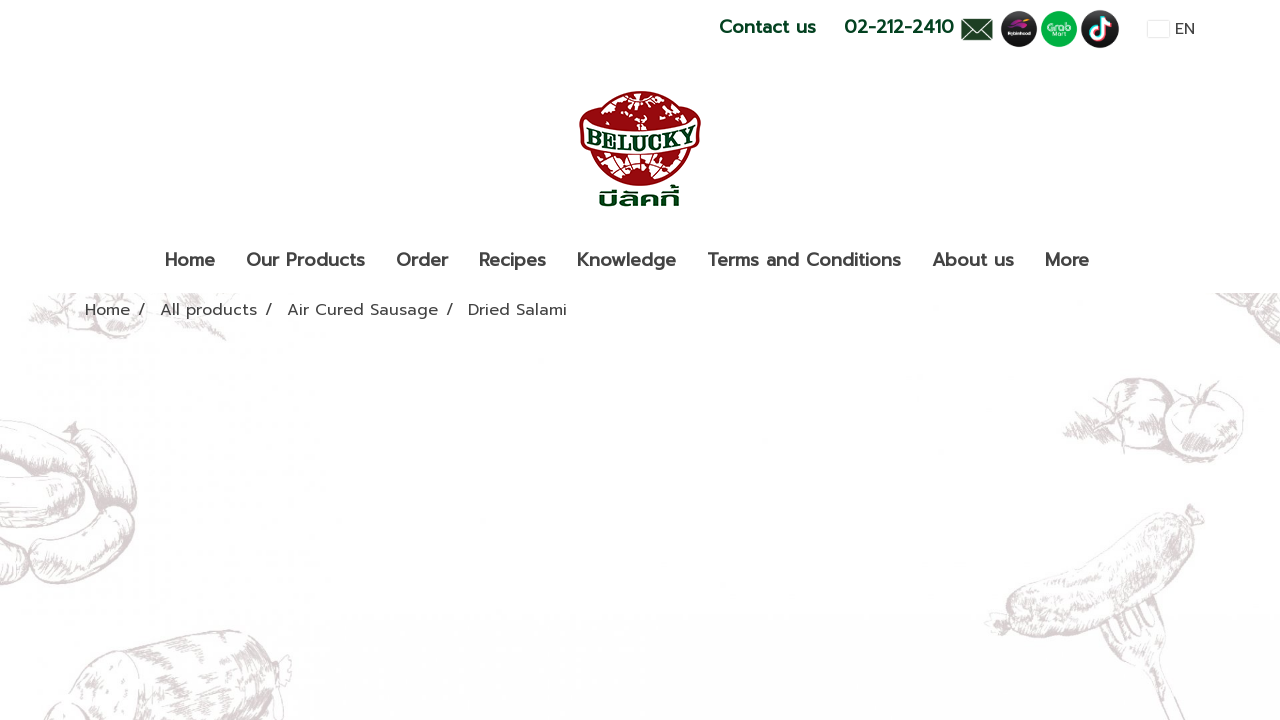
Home (190, 260)
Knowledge (626, 260)
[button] (1122, 261)
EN (1171, 29)
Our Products (305, 260)
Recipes (512, 260)
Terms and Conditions (804, 260)
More (1067, 260)
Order (422, 260)
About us (973, 260)
